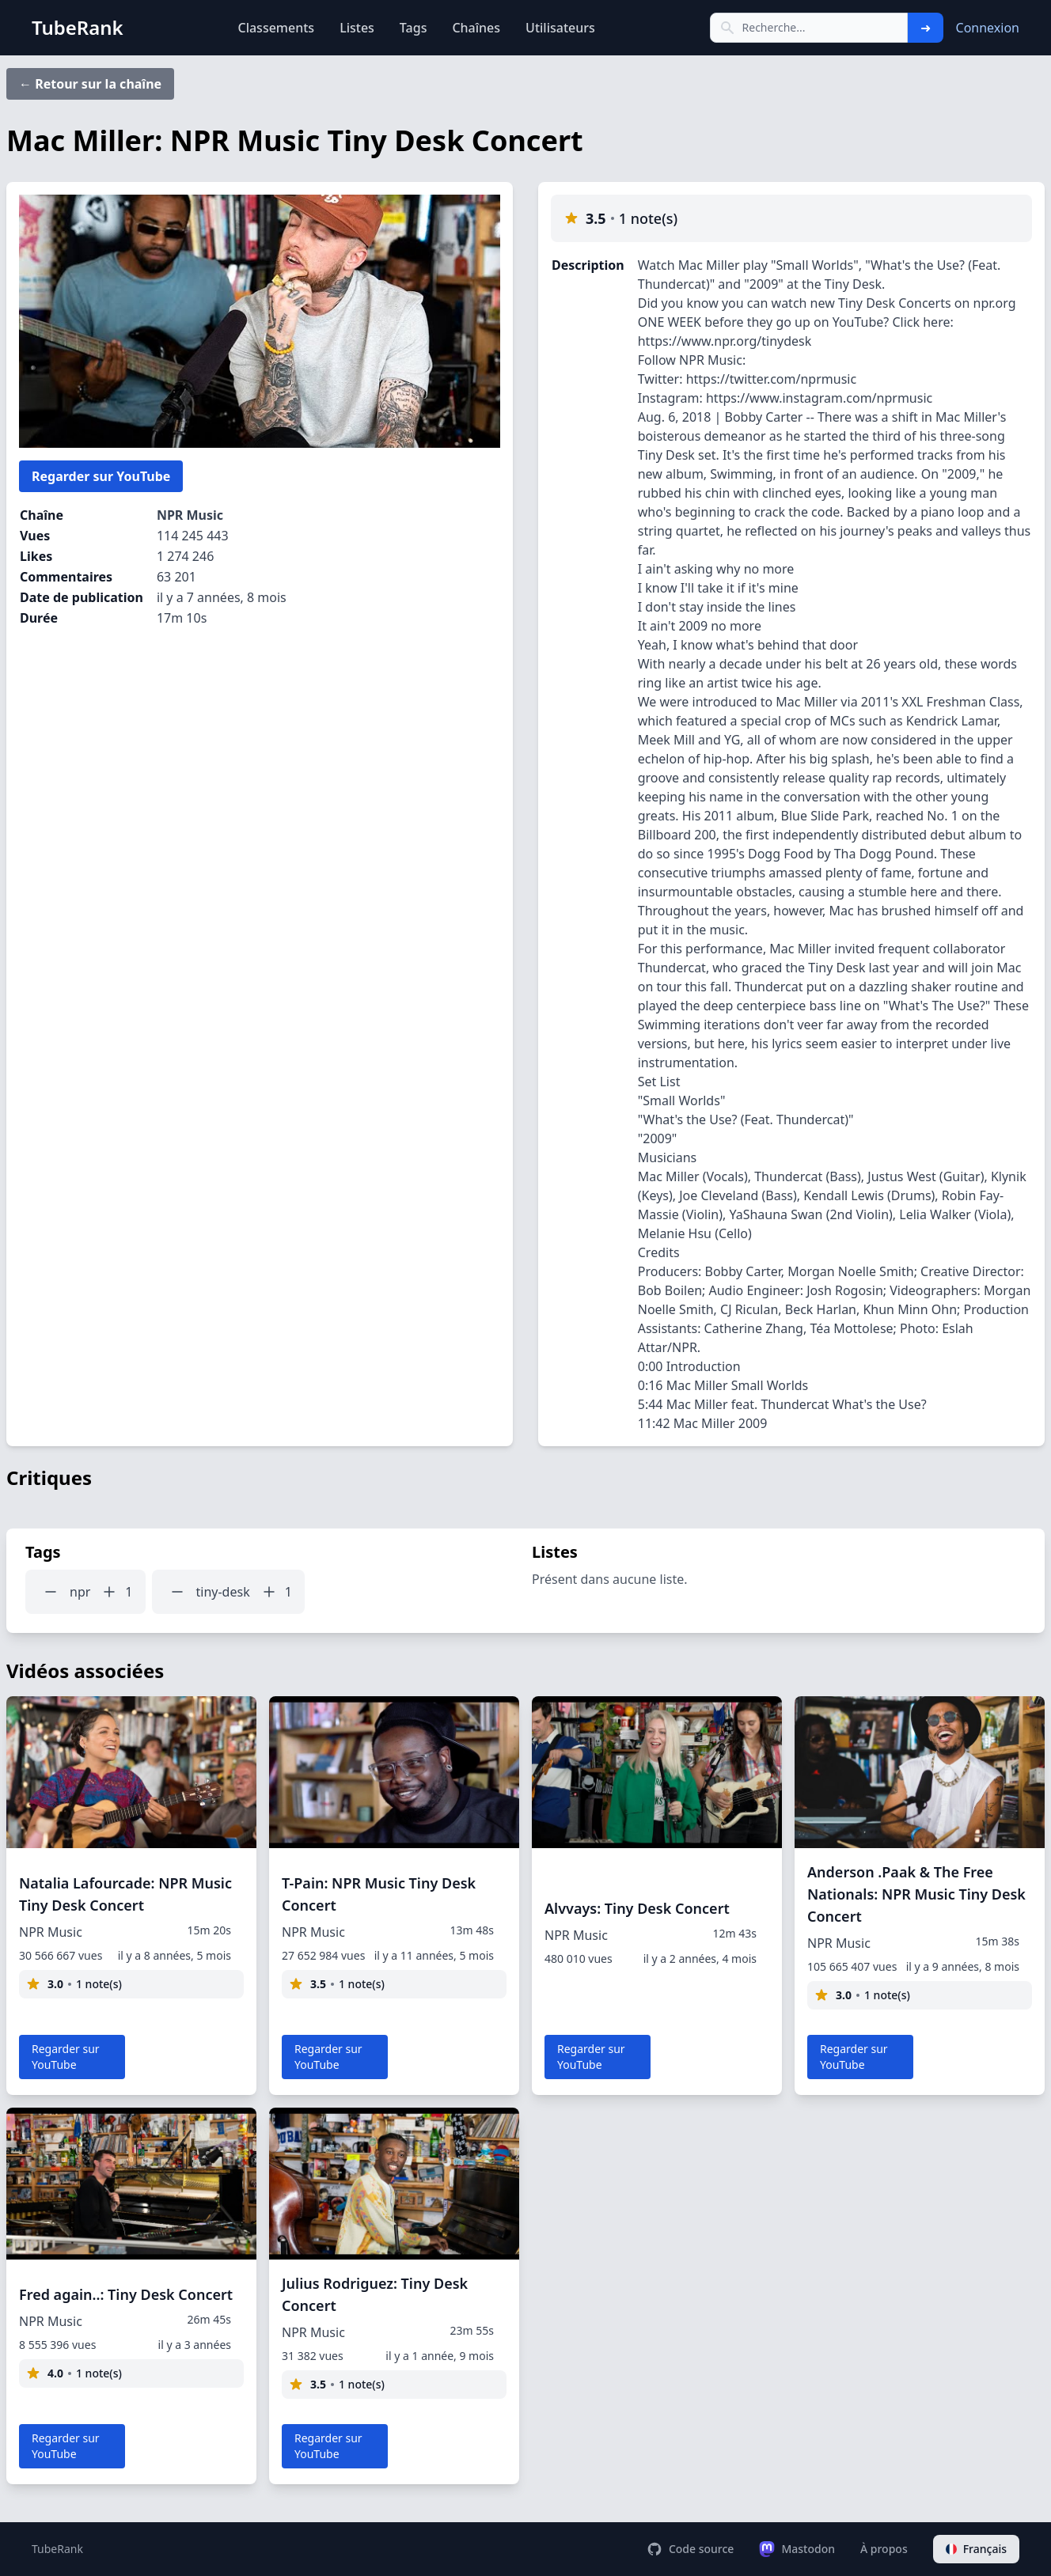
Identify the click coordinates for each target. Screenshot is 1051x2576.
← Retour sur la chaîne (90, 84)
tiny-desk (223, 1592)
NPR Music (190, 515)
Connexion (987, 27)
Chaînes (476, 27)
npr (80, 1592)
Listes (357, 27)
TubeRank (57, 2548)
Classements (275, 27)
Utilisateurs (560, 27)
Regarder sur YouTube (101, 476)
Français (976, 2548)
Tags (413, 27)
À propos (884, 2548)
